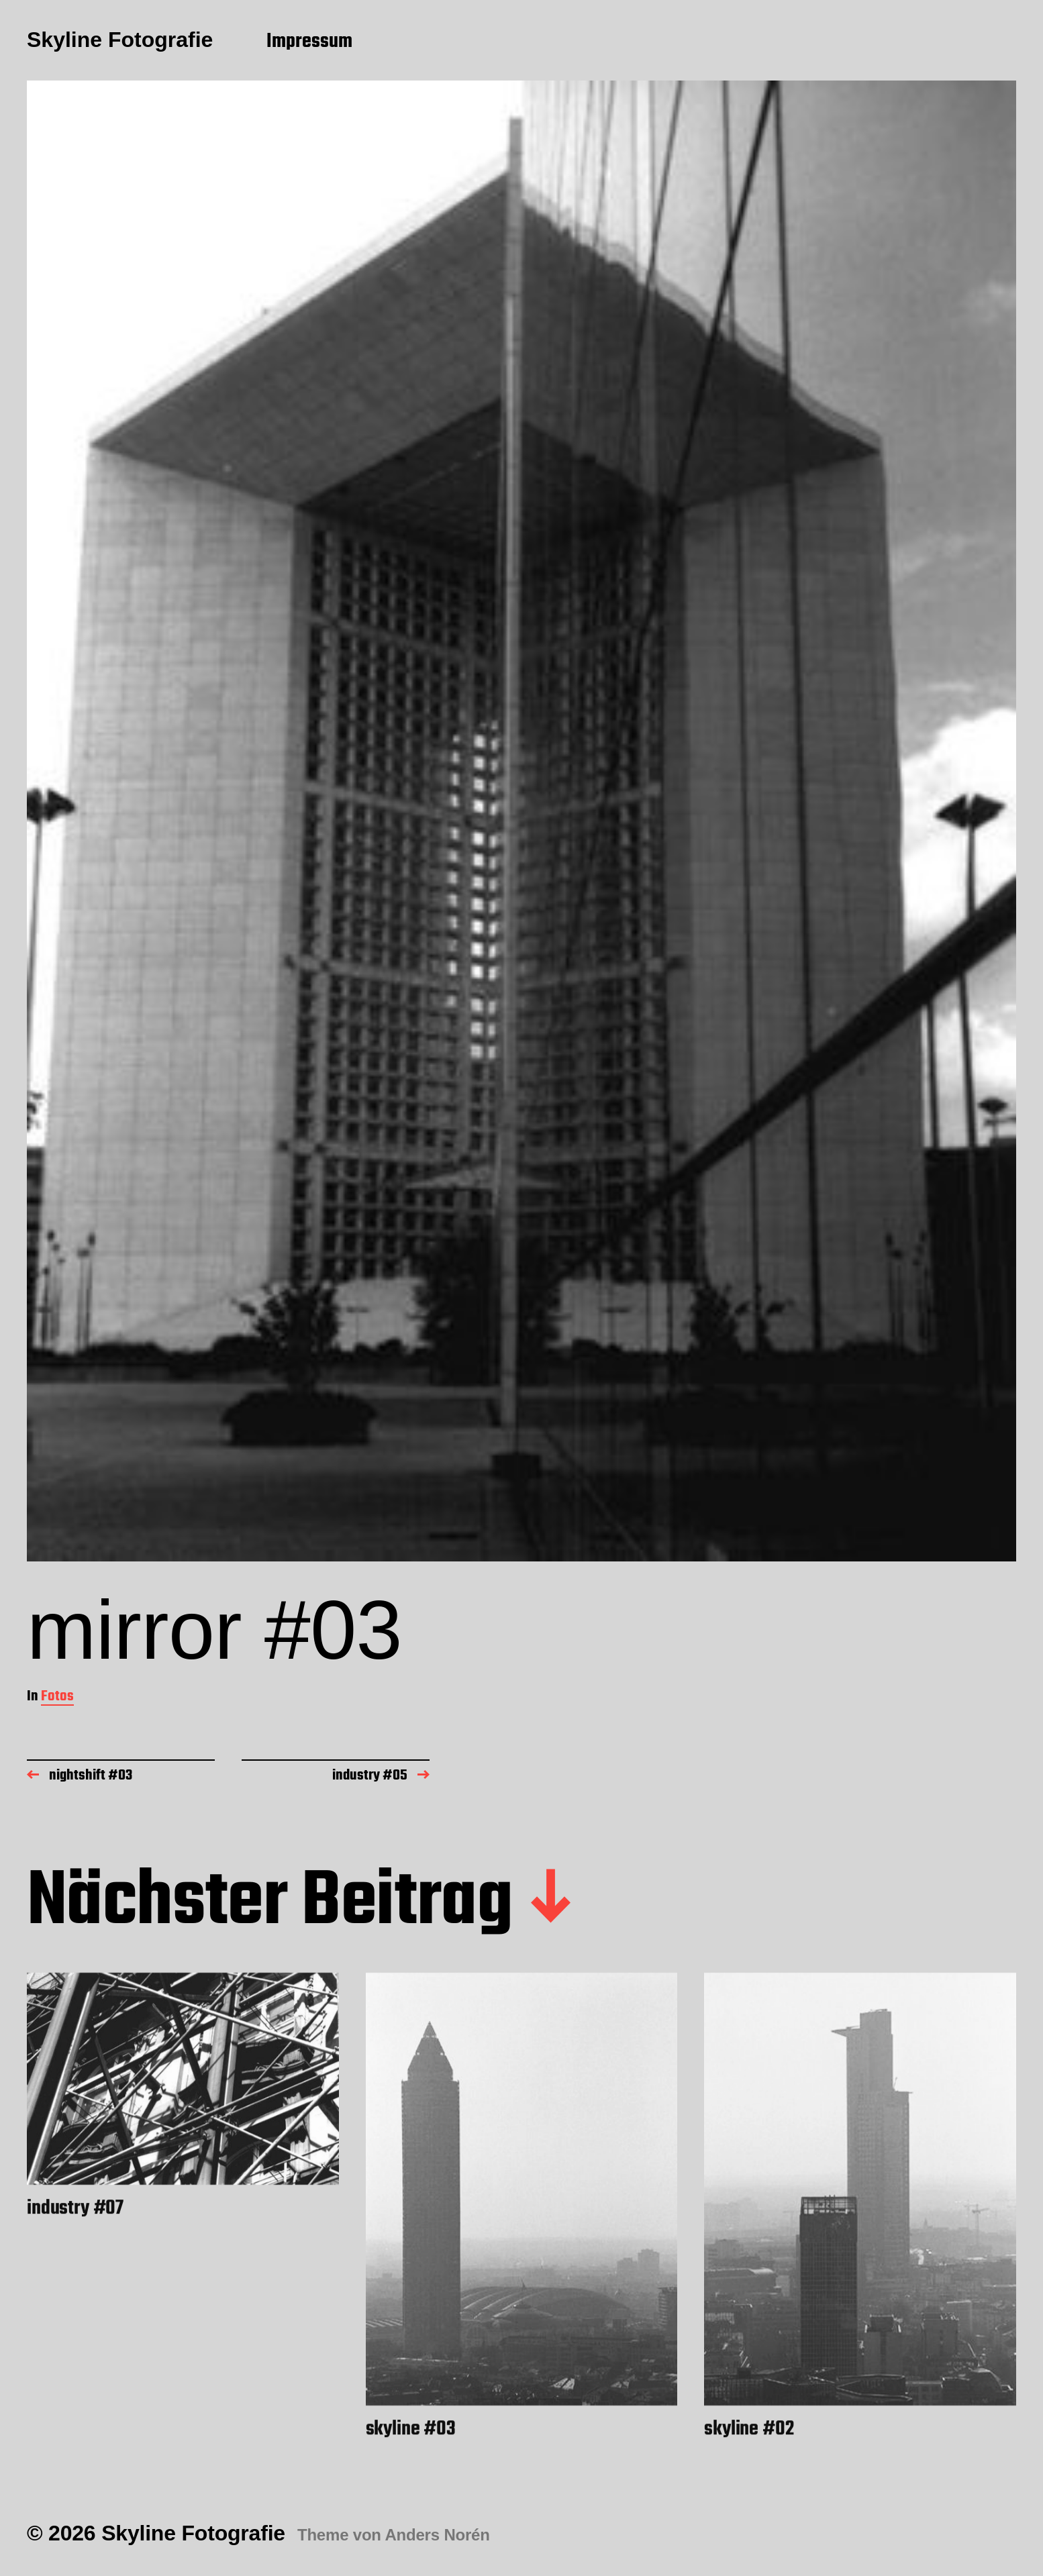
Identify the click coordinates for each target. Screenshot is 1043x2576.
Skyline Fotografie (120, 40)
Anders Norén (437, 2535)
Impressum (309, 42)
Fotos (57, 1697)
